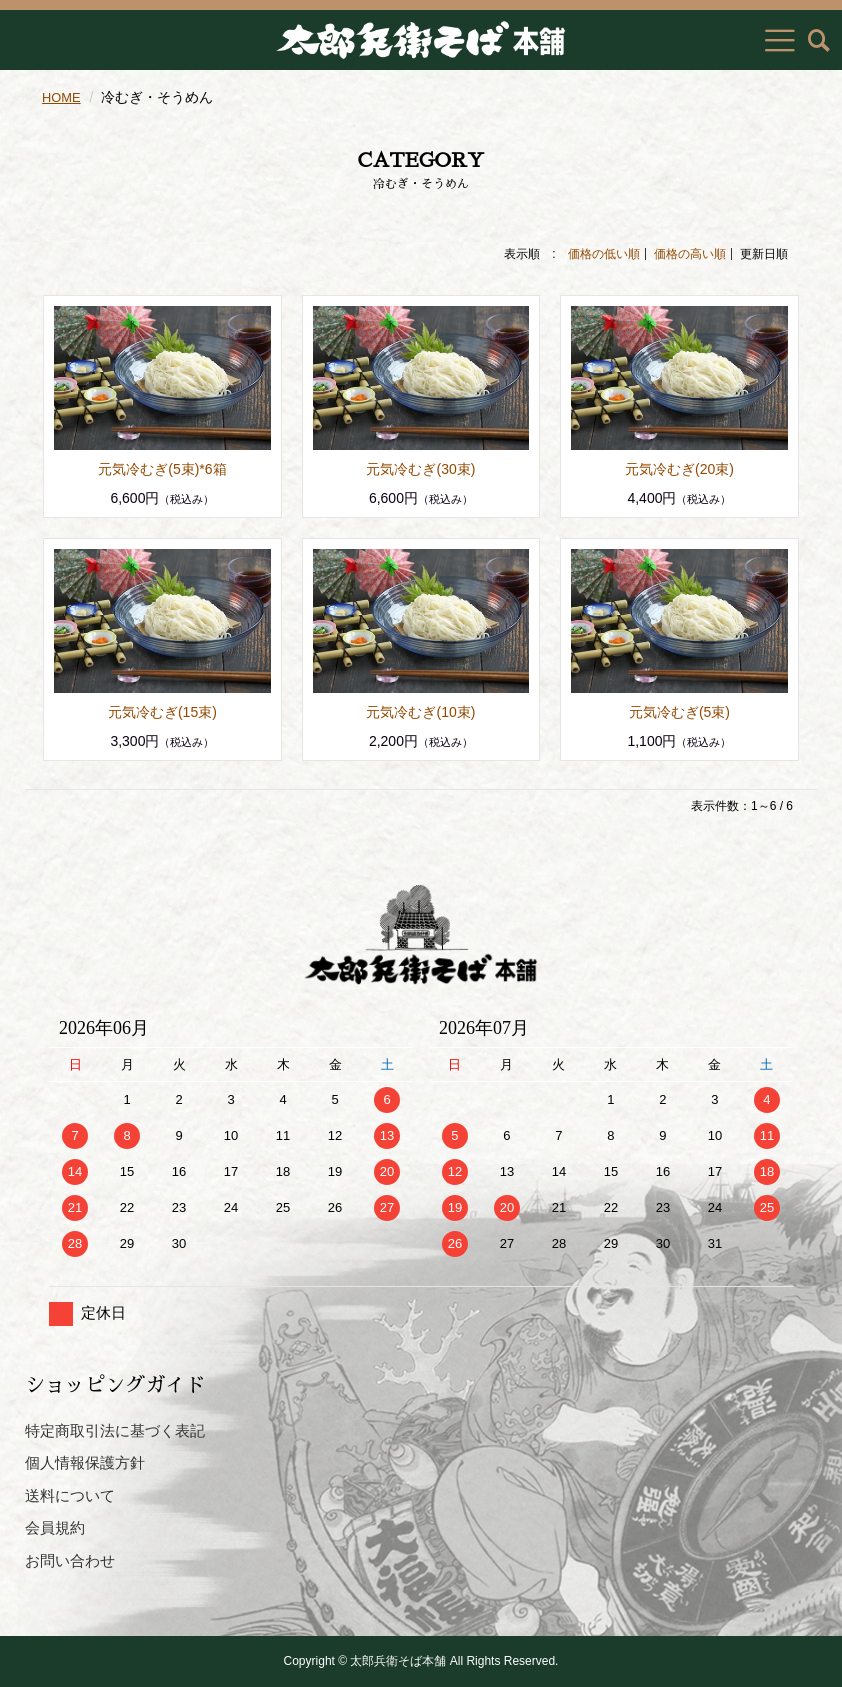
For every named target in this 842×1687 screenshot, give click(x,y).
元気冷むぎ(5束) (679, 712)
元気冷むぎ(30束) (420, 469)
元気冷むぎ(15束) (162, 712)
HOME (63, 97)
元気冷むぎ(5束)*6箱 (162, 469)
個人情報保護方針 (85, 1462)
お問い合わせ (70, 1560)
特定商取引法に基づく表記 (115, 1430)
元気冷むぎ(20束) (679, 469)
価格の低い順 (604, 254)
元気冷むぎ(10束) (420, 712)
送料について (70, 1495)
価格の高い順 (690, 254)
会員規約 (55, 1527)
